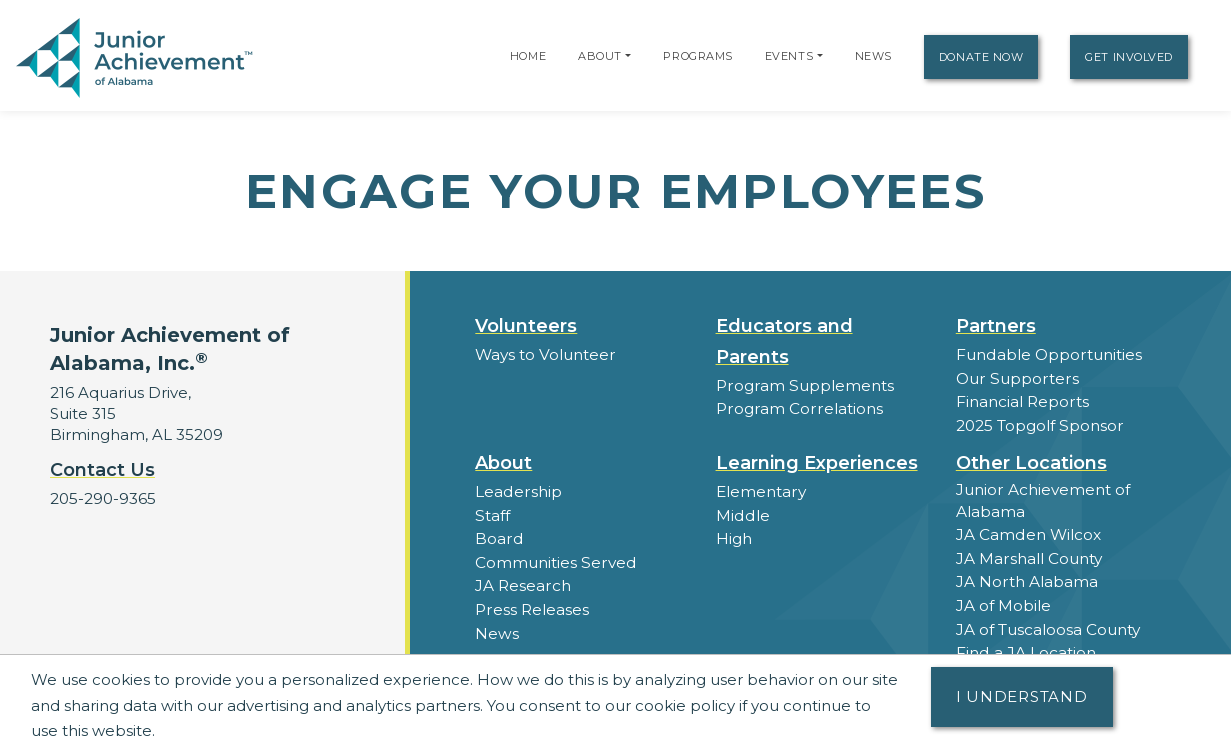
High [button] (734, 535)
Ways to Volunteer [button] (544, 354)
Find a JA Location (1025, 646)
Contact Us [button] (102, 470)
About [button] (503, 461)
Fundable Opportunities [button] (1048, 354)
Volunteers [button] (526, 326)
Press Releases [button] (531, 604)
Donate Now (981, 57)
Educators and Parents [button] (784, 341)
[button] (628, 56)
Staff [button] (492, 512)
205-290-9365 (103, 498)
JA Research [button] (522, 581)
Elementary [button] (760, 489)
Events (789, 56)
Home (528, 56)
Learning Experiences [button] (817, 461)
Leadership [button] (517, 489)
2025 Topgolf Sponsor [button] (1039, 423)
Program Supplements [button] (803, 385)
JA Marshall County (1028, 554)
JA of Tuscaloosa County (1048, 623)
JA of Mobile (1003, 600)
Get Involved (1129, 57)
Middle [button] (742, 512)
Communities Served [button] (554, 558)
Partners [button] (996, 326)
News (873, 56)
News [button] (496, 627)
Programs (697, 56)
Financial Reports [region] (1022, 400)
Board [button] (498, 535)
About (600, 56)
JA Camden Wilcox (1028, 531)
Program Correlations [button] (797, 408)
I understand (1022, 696)
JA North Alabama (1026, 577)
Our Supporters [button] (1015, 377)
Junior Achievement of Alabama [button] (1042, 498)
